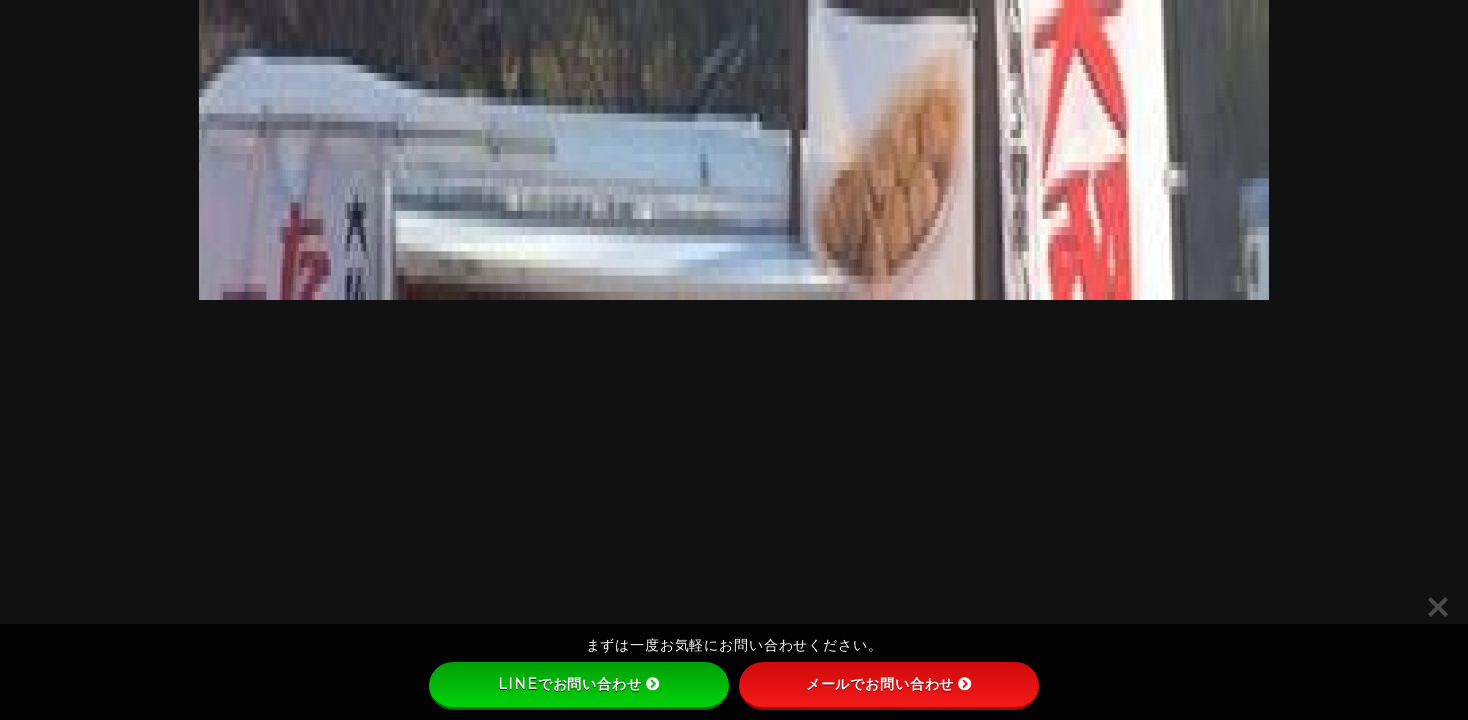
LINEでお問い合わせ (578, 684)
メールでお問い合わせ (889, 684)
